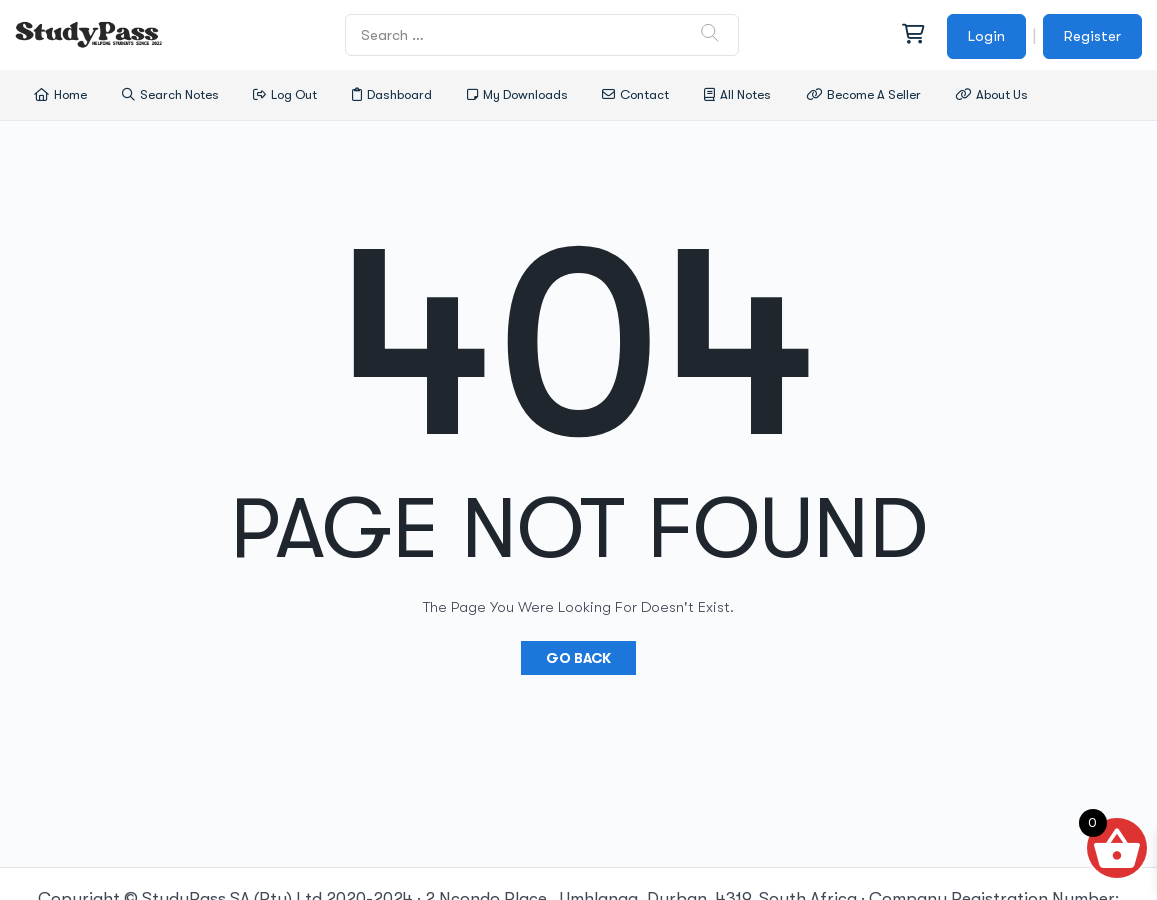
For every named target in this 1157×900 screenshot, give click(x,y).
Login (986, 36)
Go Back (578, 658)
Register (1092, 36)
